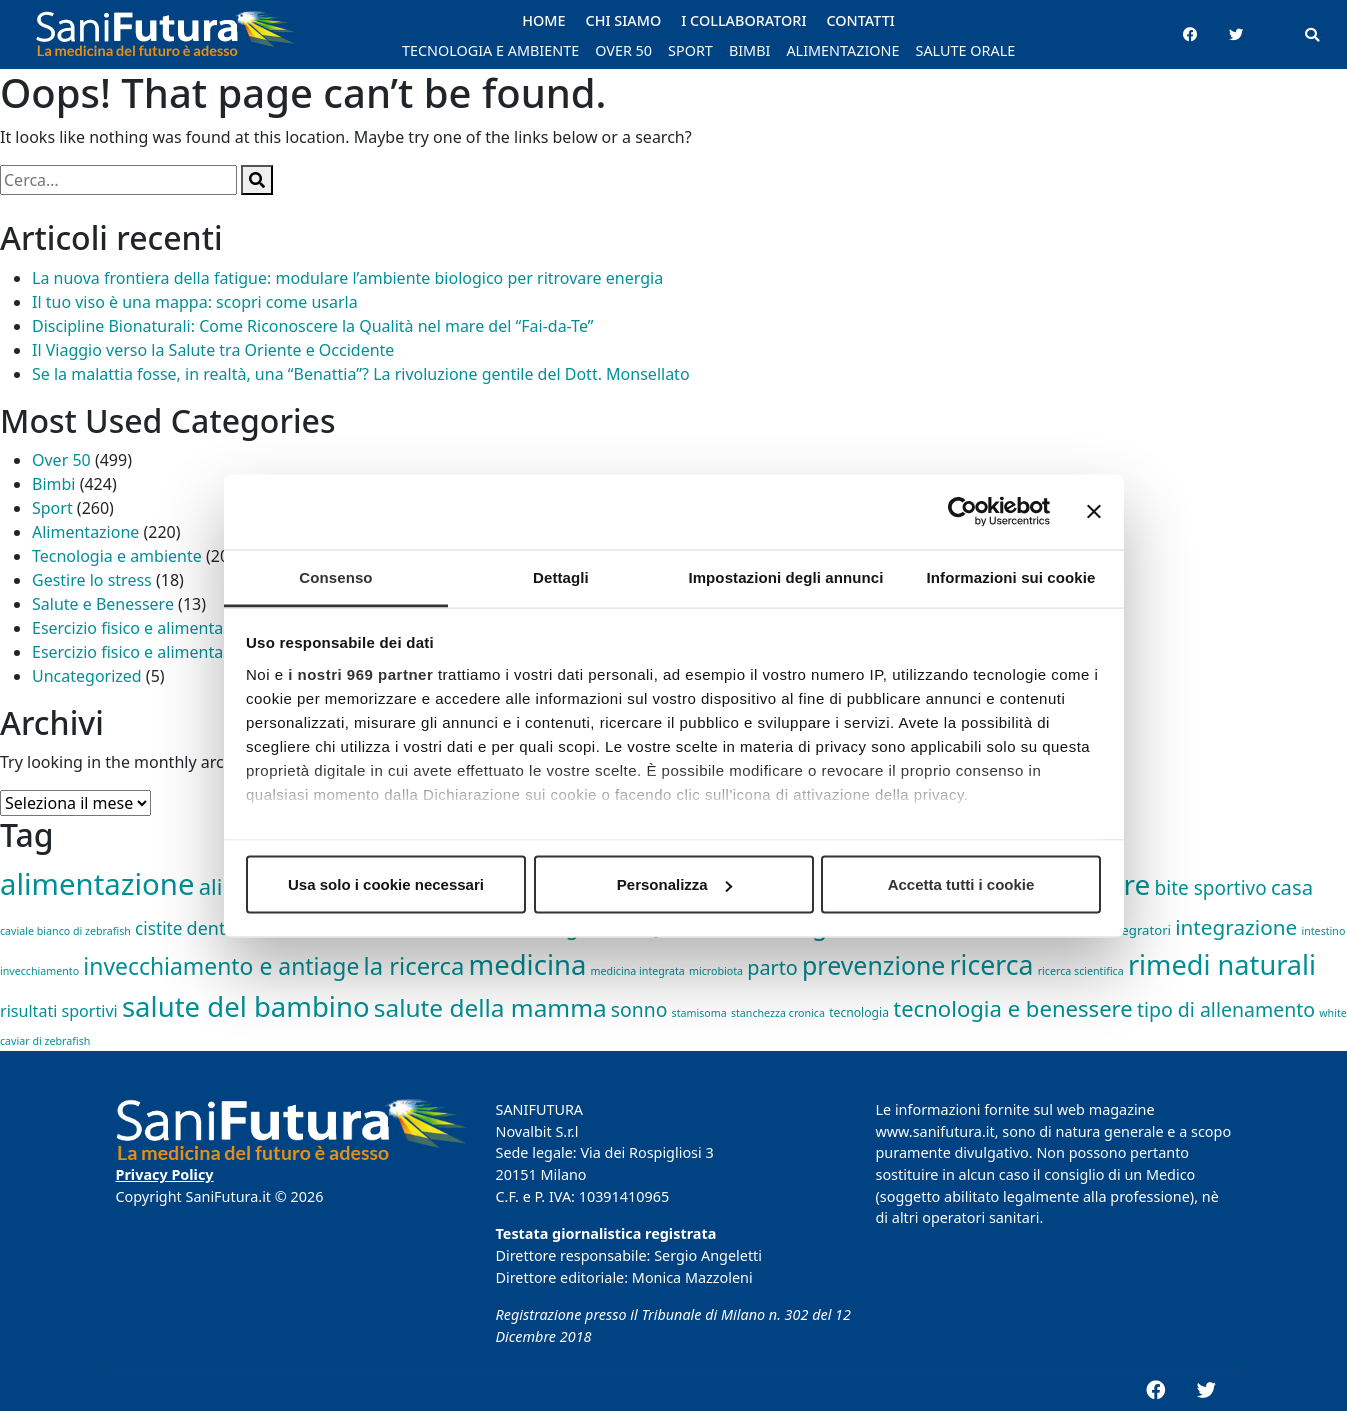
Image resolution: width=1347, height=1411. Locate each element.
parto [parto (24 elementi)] (772, 967)
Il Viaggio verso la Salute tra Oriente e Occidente (213, 350)
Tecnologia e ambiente (117, 556)
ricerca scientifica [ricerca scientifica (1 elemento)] (1081, 971)
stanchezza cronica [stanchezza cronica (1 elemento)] (778, 1013)
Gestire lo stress (92, 580)
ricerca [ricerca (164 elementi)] (992, 965)
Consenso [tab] (335, 576)
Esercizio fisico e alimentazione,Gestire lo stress (209, 652)
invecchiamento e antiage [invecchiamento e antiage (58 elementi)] (221, 966)
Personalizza (674, 884)
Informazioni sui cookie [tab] (1011, 576)
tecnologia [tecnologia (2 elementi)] (859, 1012)
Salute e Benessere (103, 604)
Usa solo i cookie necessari (386, 884)
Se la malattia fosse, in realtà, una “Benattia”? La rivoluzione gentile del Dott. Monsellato (361, 374)
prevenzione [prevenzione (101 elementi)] (873, 965)
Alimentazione (85, 532)
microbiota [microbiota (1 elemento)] (716, 971)
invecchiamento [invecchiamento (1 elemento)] (39, 971)
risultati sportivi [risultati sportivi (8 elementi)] (59, 1011)
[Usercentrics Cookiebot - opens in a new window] (962, 512)
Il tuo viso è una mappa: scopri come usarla (195, 302)
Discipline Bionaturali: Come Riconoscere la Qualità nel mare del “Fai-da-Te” (313, 326)
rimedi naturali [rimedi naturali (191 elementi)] (1222, 964)
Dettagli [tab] (561, 576)
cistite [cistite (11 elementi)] (158, 928)
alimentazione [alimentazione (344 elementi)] (97, 884)
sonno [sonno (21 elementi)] (639, 1009)
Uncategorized (87, 676)
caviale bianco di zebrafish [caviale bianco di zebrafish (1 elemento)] (65, 931)
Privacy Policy (165, 1174)
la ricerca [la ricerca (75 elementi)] (414, 966)
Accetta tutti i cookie (961, 884)
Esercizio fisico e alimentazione (147, 628)
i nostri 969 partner (360, 673)
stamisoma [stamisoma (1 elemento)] (699, 1013)
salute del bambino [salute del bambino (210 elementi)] (246, 1006)
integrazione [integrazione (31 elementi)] (1236, 927)
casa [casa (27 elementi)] (1292, 887)
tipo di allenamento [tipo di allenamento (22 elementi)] (1226, 1009)
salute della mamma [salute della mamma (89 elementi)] (490, 1007)
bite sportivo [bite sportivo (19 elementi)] (1211, 888)
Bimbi (53, 484)
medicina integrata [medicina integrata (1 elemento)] (638, 971)
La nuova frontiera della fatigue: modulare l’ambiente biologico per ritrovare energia (347, 278)
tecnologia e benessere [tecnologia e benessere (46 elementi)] (1013, 1008)
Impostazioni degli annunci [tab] (785, 576)
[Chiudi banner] (1094, 512)
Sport (52, 508)
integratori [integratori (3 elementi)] (1138, 930)
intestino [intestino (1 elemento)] (1323, 931)
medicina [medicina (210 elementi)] (527, 964)
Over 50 (61, 460)
